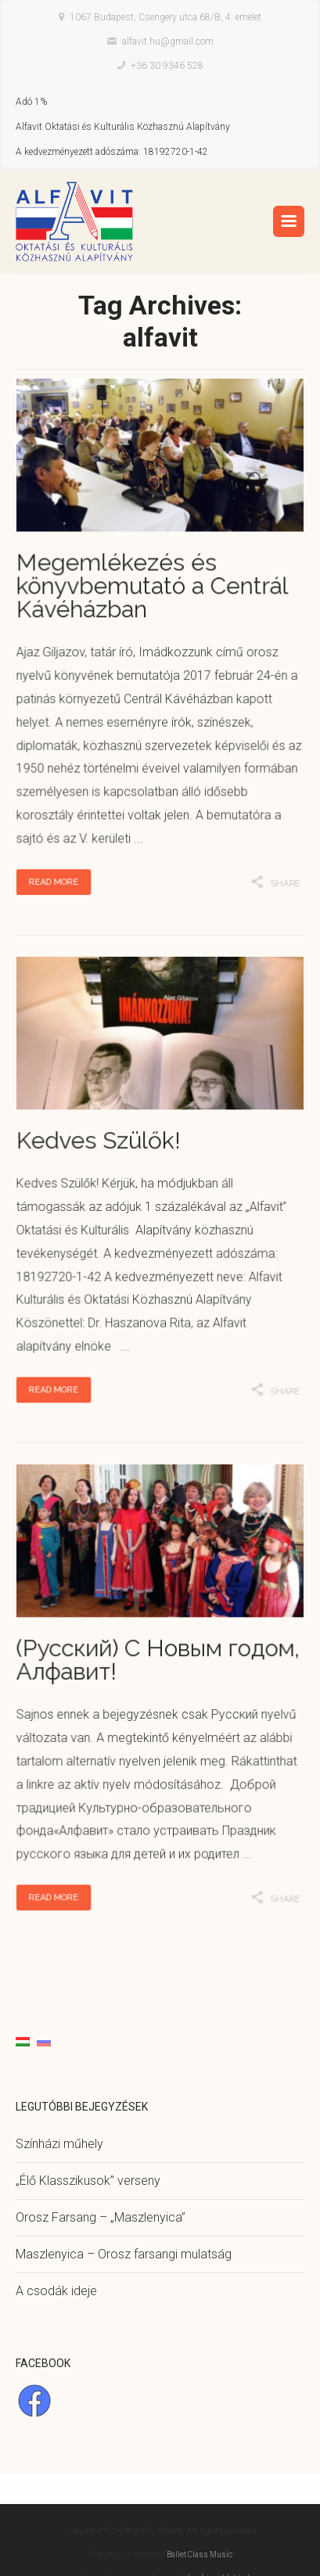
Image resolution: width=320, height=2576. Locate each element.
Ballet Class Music (199, 2554)
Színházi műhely (59, 2143)
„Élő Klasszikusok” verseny (88, 2180)
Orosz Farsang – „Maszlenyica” (100, 2217)
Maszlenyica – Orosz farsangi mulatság (124, 2254)
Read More (61, 866)
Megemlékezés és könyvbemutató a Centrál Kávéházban (152, 590)
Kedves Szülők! (102, 1144)
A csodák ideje (56, 2290)
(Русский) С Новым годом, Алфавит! (158, 1663)
